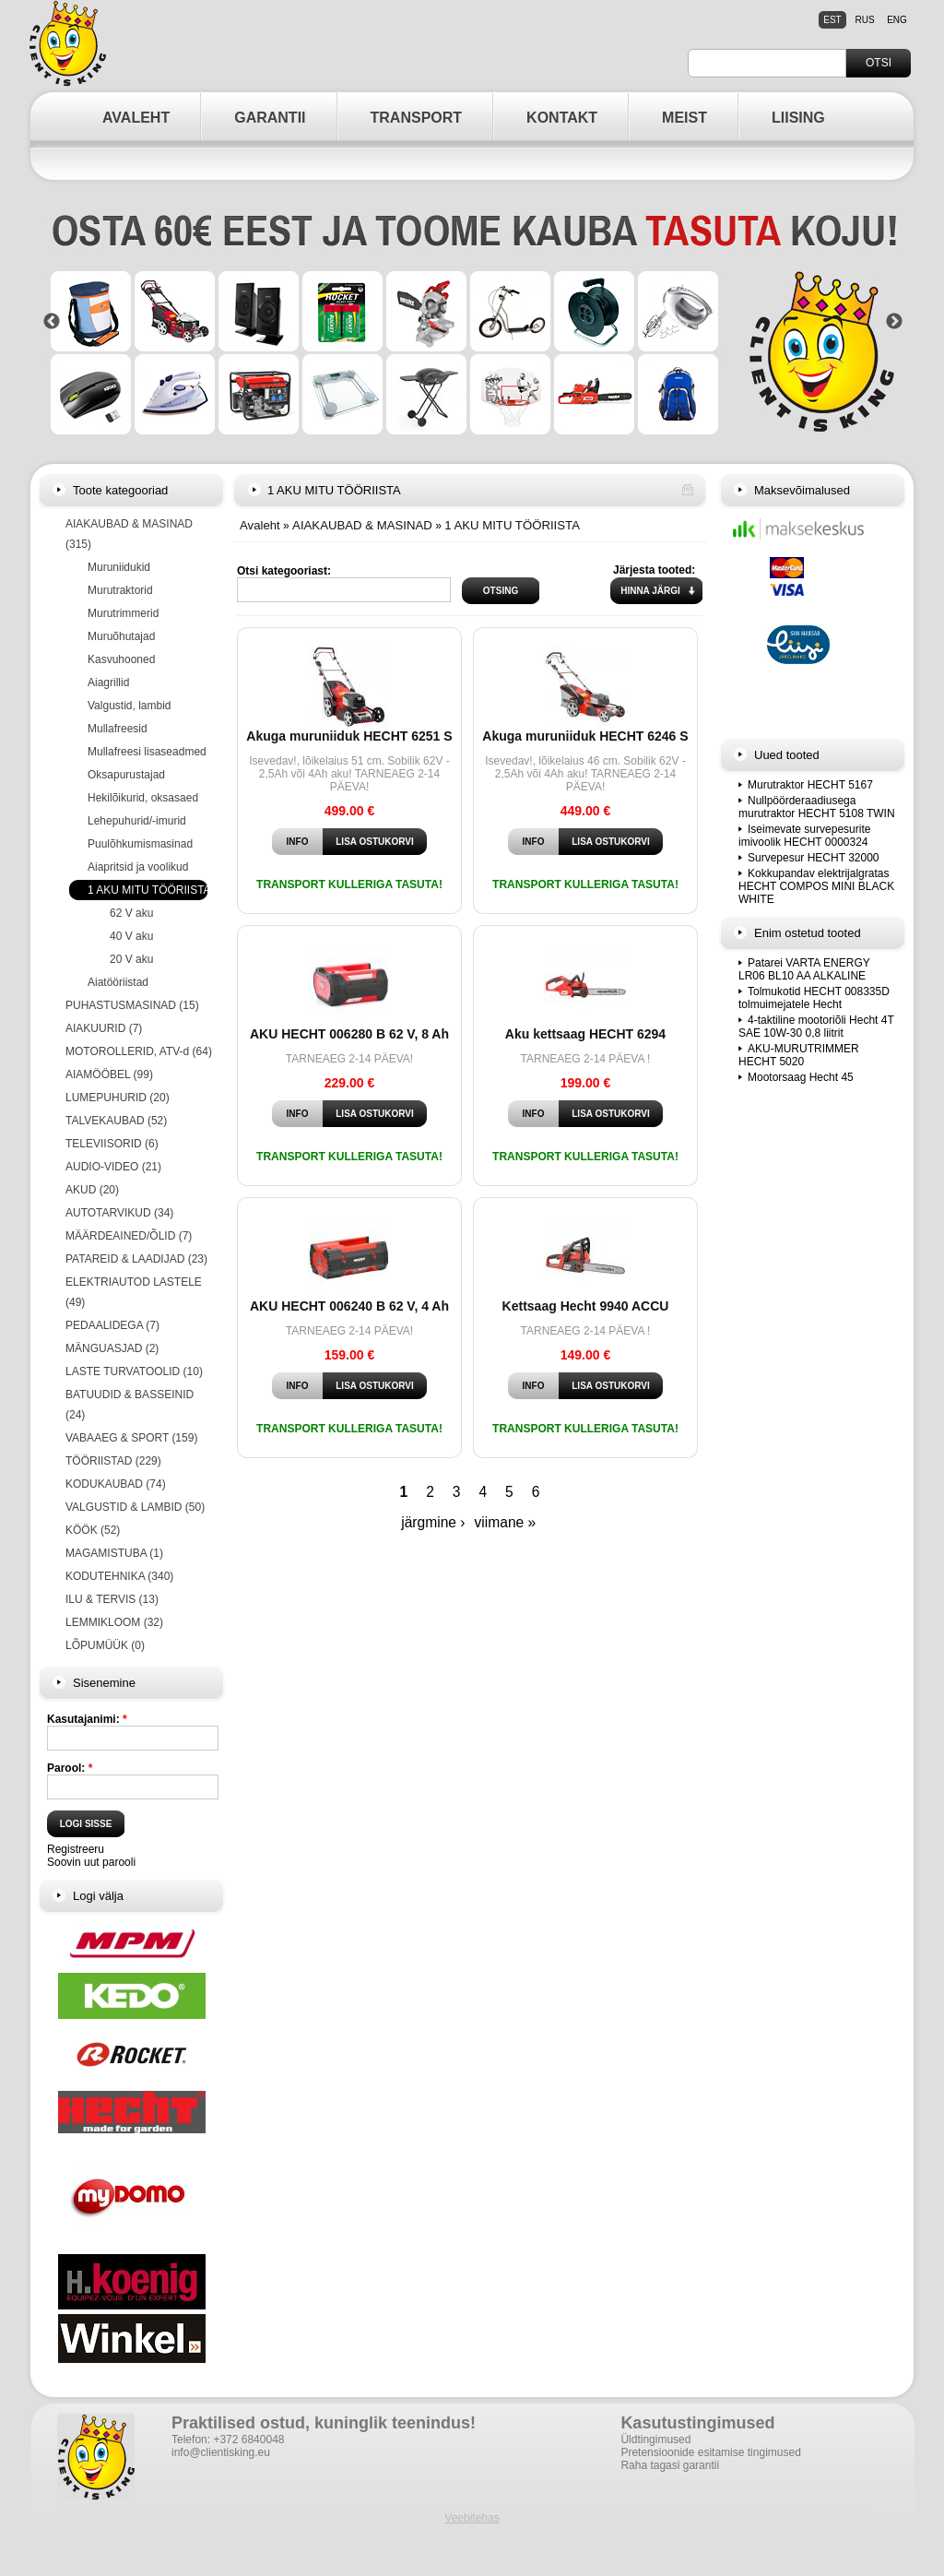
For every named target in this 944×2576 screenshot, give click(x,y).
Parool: (69, 1768)
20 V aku (131, 959)
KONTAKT (561, 117)
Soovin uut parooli (91, 1862)
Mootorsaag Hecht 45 (801, 1077)
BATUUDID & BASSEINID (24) (129, 1404)
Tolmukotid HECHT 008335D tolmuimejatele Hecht (814, 998)
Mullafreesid (118, 728)
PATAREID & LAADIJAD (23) (136, 1258)
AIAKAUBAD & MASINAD (362, 525)
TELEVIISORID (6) (112, 1143)
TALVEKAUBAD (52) (116, 1120)
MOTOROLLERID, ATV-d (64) (138, 1051)
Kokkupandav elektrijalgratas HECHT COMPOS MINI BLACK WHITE (816, 886)
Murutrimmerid (123, 613)
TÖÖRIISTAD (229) (113, 1460)
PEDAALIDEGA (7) (112, 1325)
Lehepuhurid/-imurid (137, 820)
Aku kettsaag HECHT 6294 (585, 1034)
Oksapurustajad (126, 774)
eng (897, 20)
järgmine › (433, 1522)
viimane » (506, 1522)
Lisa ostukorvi (374, 842)
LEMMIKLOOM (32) (114, 1622)
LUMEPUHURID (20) (117, 1097)
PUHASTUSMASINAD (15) (132, 1005)
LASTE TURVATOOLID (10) (134, 1371)
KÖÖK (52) (92, 1530)
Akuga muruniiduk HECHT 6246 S (585, 736)
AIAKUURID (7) (103, 1028)
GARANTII (269, 117)
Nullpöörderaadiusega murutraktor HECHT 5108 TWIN (816, 807)
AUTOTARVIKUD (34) (119, 1212)
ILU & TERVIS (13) (112, 1599)
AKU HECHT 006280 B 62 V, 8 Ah (349, 1034)
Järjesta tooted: (654, 570)
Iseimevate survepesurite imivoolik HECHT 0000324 (804, 836)
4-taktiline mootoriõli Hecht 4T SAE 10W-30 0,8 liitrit (816, 1026)
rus (864, 20)
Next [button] (894, 322)
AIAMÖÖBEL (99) (109, 1074)
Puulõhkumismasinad (140, 843)
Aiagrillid (108, 682)
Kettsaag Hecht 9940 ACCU (585, 1306)
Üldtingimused (655, 2439)
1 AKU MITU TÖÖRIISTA (149, 890)
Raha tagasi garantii (669, 2465)
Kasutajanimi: (87, 1719)
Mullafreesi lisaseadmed (147, 751)
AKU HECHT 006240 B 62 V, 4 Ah (349, 1306)
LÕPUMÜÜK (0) (105, 1645)
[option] (473, 321)
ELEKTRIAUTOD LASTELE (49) (133, 1292)
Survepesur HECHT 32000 (813, 857)
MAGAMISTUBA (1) (114, 1553)
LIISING (798, 117)
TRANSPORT (417, 117)
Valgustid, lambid (129, 705)
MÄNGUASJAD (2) (112, 1348)
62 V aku (131, 913)
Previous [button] (51, 322)
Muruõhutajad (121, 636)
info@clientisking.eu (220, 2452)
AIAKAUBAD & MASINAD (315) (129, 534)
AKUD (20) (92, 1189)
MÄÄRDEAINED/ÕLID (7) (128, 1235)
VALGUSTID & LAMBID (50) (135, 1507)
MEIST (684, 117)
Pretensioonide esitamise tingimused (710, 2452)
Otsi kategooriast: (284, 570)
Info (298, 842)
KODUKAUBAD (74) (115, 1484)
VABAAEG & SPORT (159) (131, 1437)
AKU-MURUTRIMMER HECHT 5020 (798, 1055)
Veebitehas (471, 2517)
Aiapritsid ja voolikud (138, 867)
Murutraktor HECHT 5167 (810, 784)
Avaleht (260, 525)
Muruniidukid (119, 567)
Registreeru (75, 1849)
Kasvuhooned (121, 659)
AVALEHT (136, 117)
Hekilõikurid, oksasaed (143, 797)
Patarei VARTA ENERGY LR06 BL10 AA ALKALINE (804, 969)
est (832, 20)
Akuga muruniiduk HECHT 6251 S (349, 736)
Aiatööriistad (118, 982)
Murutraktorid (120, 590)
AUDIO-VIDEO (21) (113, 1166)
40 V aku (131, 936)
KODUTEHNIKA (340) (119, 1576)
